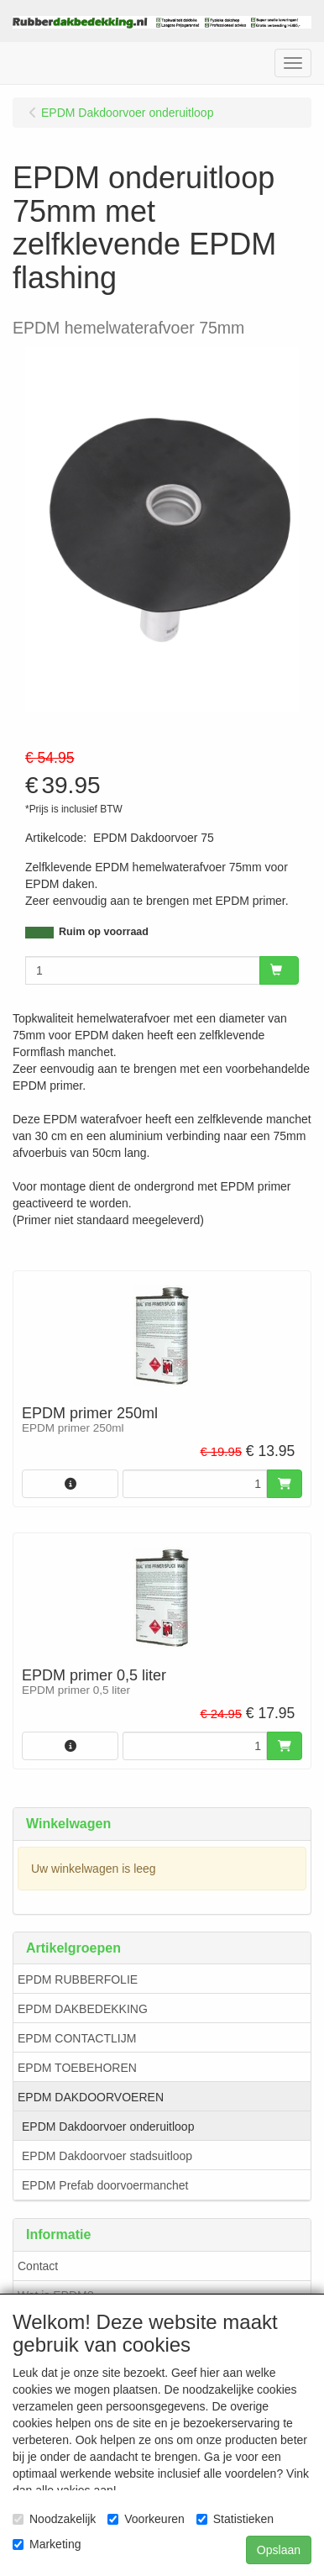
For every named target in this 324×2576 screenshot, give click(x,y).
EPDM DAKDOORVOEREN (91, 2097)
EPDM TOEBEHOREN (77, 2067)
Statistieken (235, 2519)
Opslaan (278, 2550)
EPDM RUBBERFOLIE (78, 1979)
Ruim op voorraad (104, 932)
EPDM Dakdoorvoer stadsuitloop (107, 2156)
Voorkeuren (146, 2519)
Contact (38, 2266)
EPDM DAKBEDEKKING (83, 2009)
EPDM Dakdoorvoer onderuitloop (108, 2126)
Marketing (47, 2544)
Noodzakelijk (54, 2519)
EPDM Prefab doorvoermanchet (105, 2185)
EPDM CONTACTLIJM (77, 2038)
